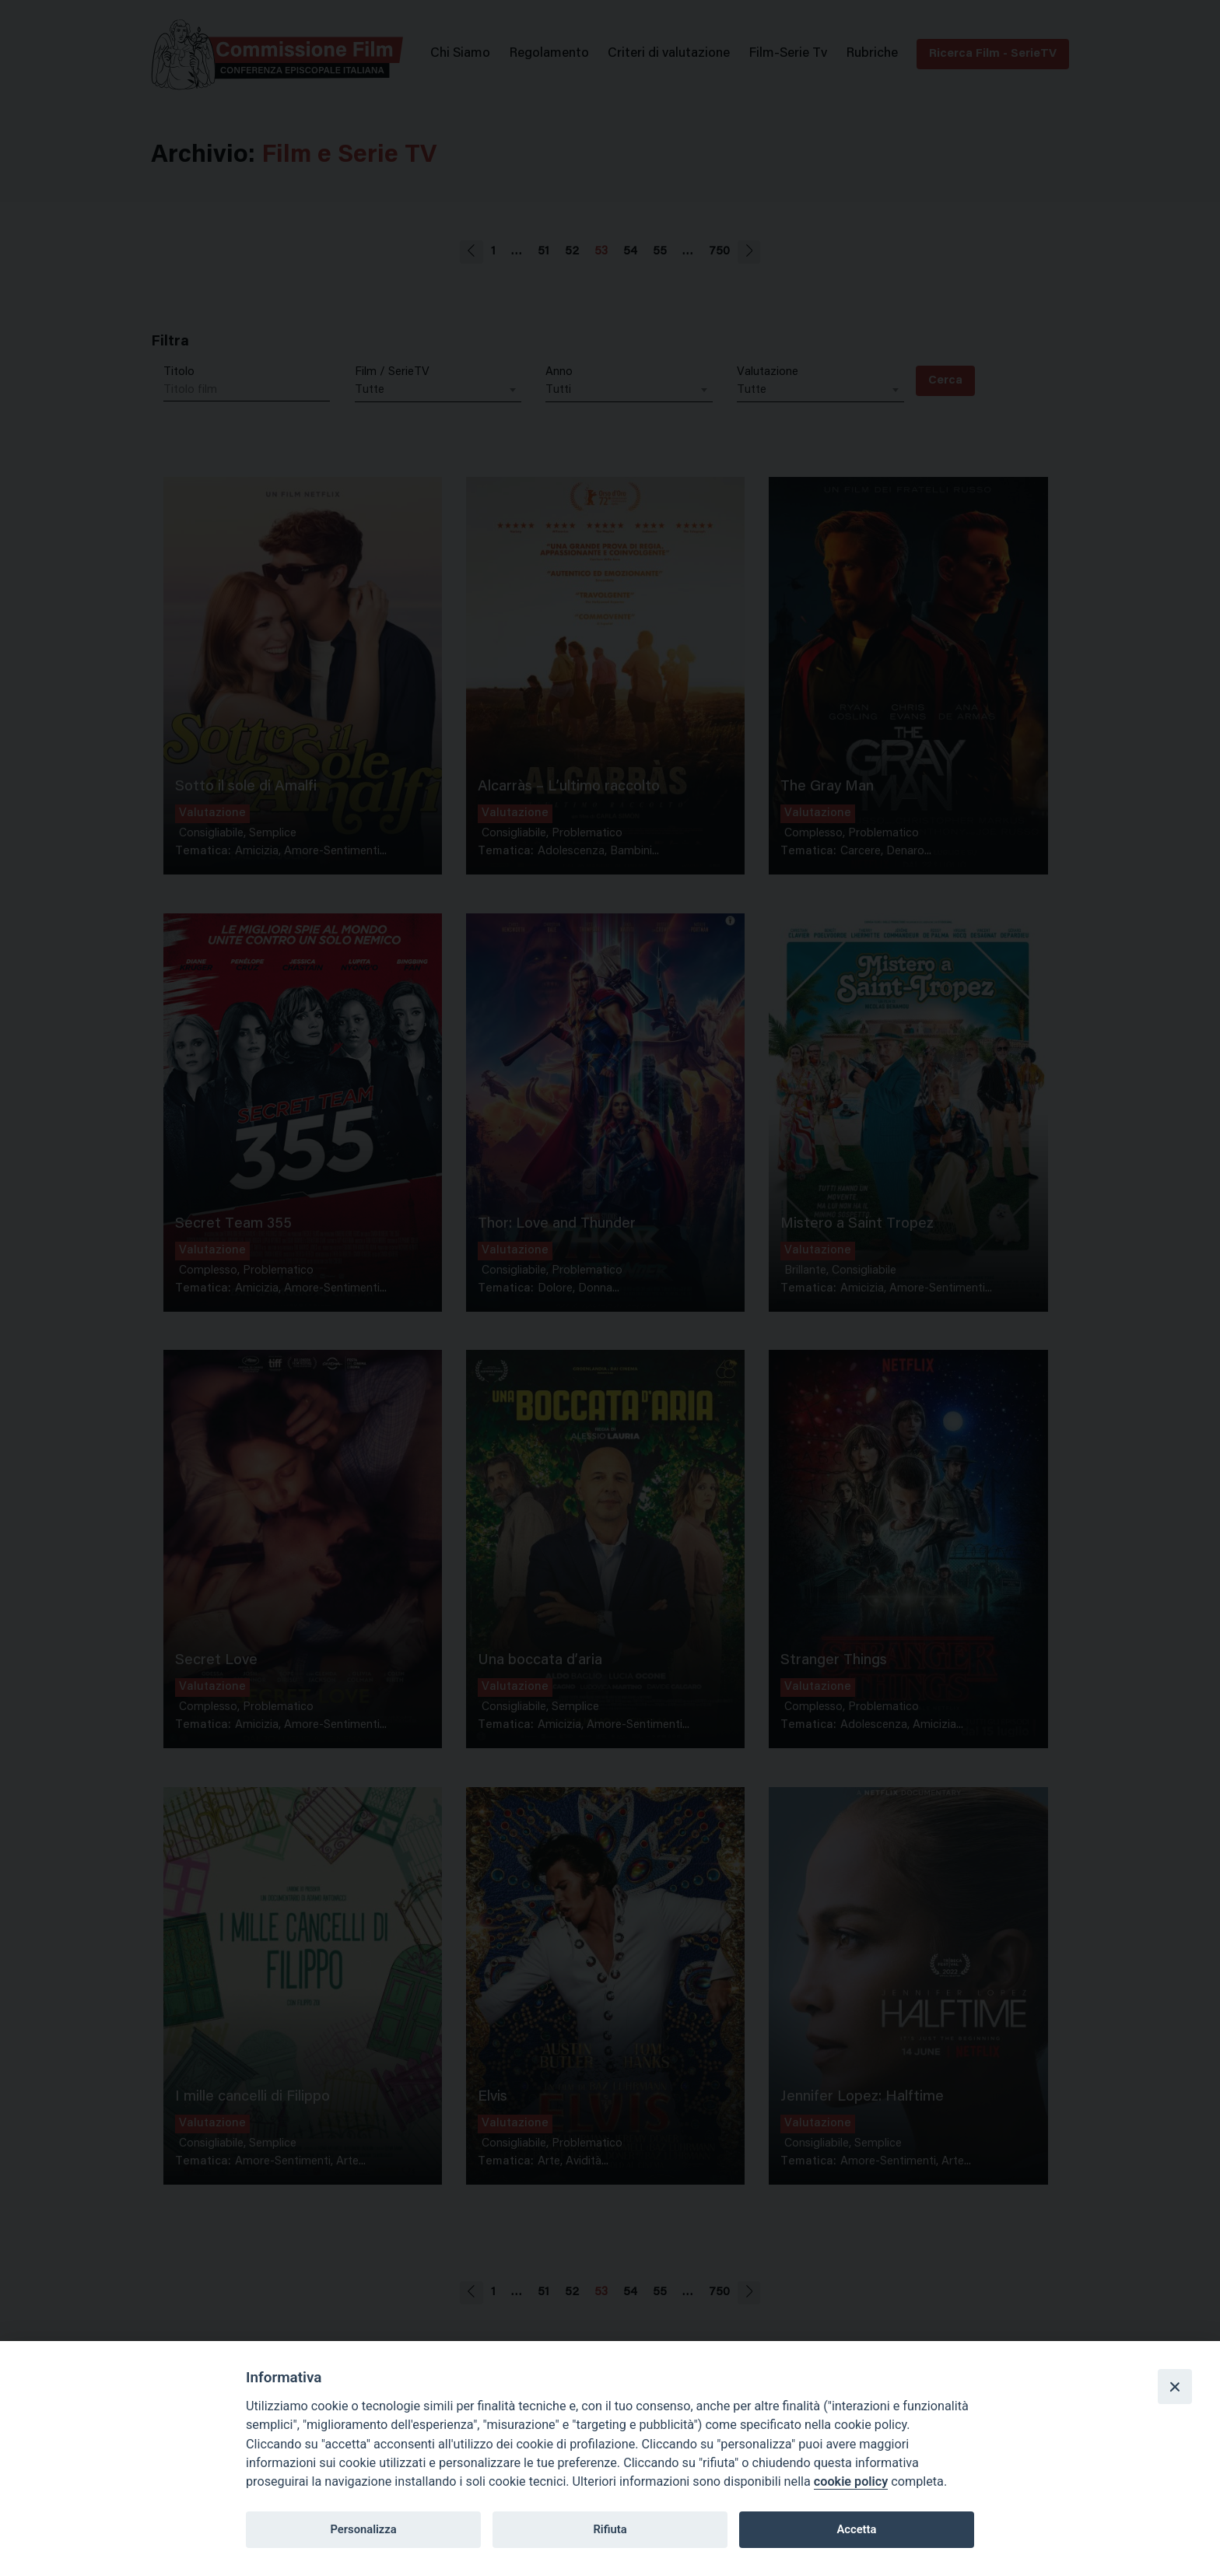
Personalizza (363, 2529)
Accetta (856, 2529)
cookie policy (851, 2481)
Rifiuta (609, 2529)
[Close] (1175, 2386)
